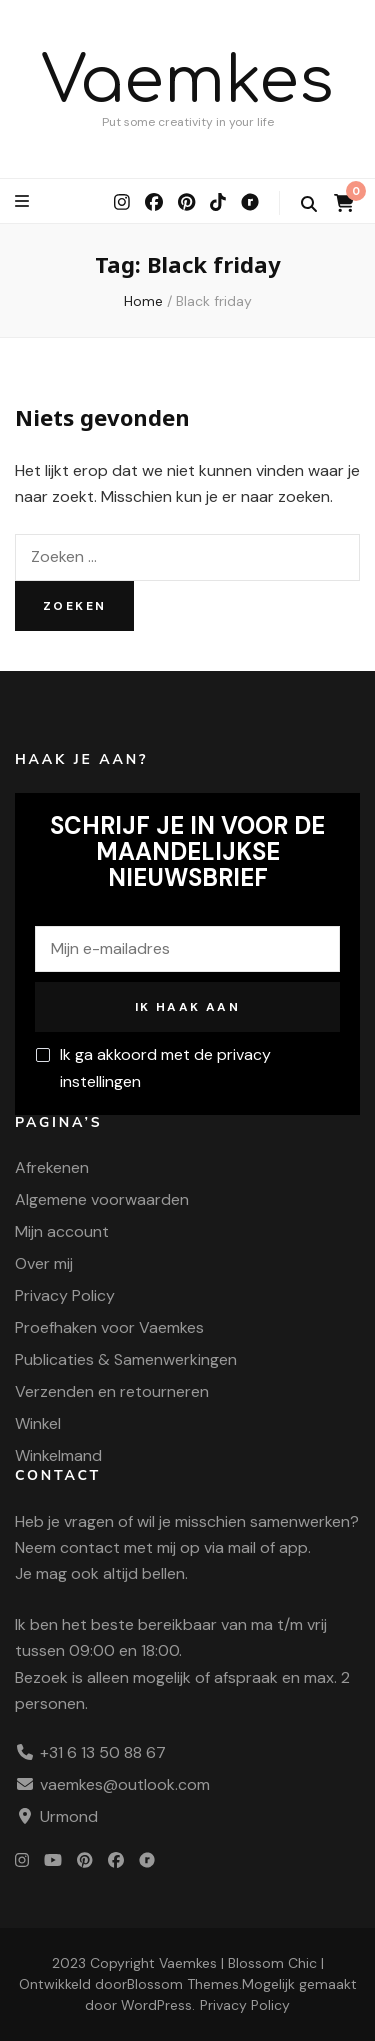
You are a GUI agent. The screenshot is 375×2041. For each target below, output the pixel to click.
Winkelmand (58, 1455)
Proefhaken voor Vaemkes (109, 1327)
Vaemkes (187, 81)
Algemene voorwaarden (102, 1199)
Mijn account (62, 1231)
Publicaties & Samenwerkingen (126, 1359)
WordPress (156, 2005)
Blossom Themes (183, 1984)
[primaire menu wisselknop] (24, 201)
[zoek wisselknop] (309, 204)
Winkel (38, 1423)
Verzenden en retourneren (112, 1391)
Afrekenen (52, 1167)
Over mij (44, 1263)
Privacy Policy (65, 1295)
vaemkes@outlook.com (125, 1784)
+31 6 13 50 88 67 (103, 1752)
